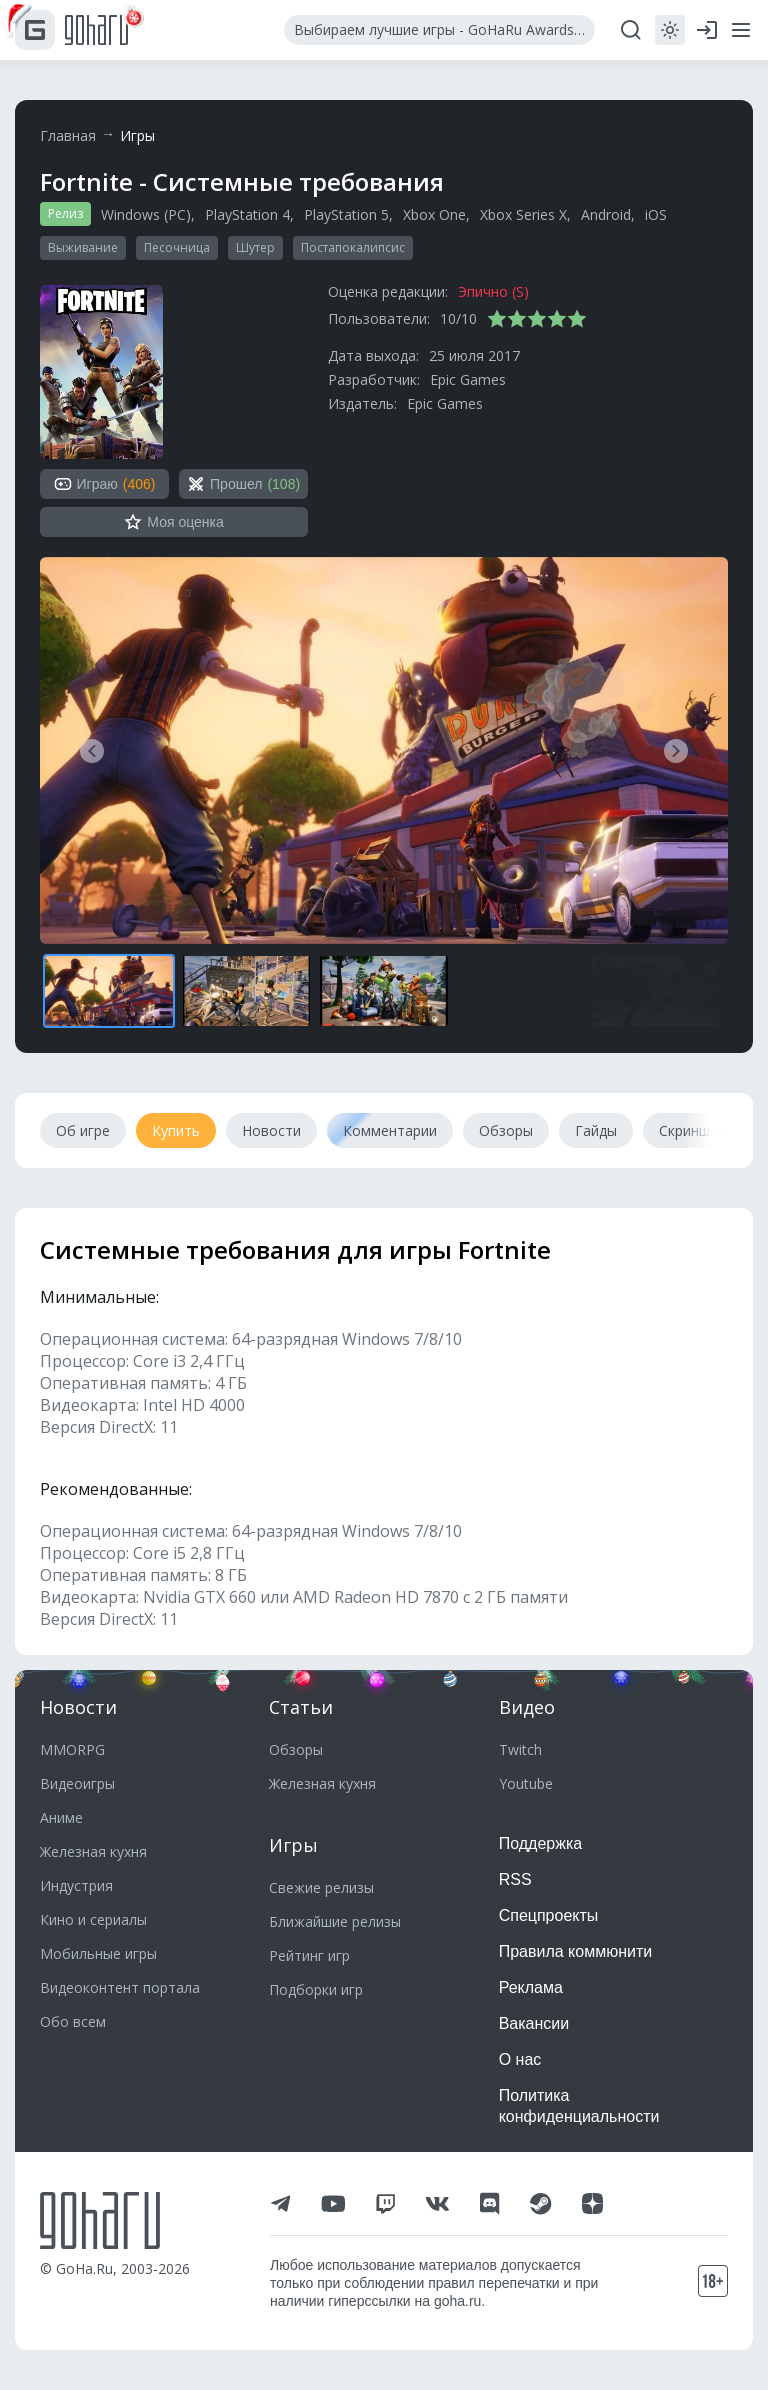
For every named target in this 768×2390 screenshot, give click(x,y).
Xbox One (434, 214)
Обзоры (296, 1749)
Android (606, 214)
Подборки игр (316, 1989)
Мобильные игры (98, 1953)
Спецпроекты (549, 1915)
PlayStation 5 (346, 214)
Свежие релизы (321, 1887)
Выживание (83, 247)
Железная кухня (93, 1851)
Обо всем (73, 2021)
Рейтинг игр (309, 1955)
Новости (78, 1707)
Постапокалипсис (353, 247)
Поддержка (540, 1843)
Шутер (255, 247)
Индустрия (76, 1885)
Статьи (301, 1707)
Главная (68, 135)
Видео (527, 1707)
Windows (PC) (146, 214)
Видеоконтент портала (120, 1987)
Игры (137, 135)
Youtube (526, 1783)
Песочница (177, 247)
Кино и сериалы (93, 1919)
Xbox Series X (523, 214)
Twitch (520, 1749)
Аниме (61, 1817)
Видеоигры (77, 1783)
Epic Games (468, 379)
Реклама (531, 1987)
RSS (515, 1879)
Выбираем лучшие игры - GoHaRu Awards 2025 (444, 29)
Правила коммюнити (576, 1951)
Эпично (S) (493, 291)
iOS (656, 214)
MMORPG (72, 1749)
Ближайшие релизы (335, 1921)
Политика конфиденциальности (579, 2106)
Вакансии (534, 2023)
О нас (520, 2059)
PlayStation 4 (247, 214)
